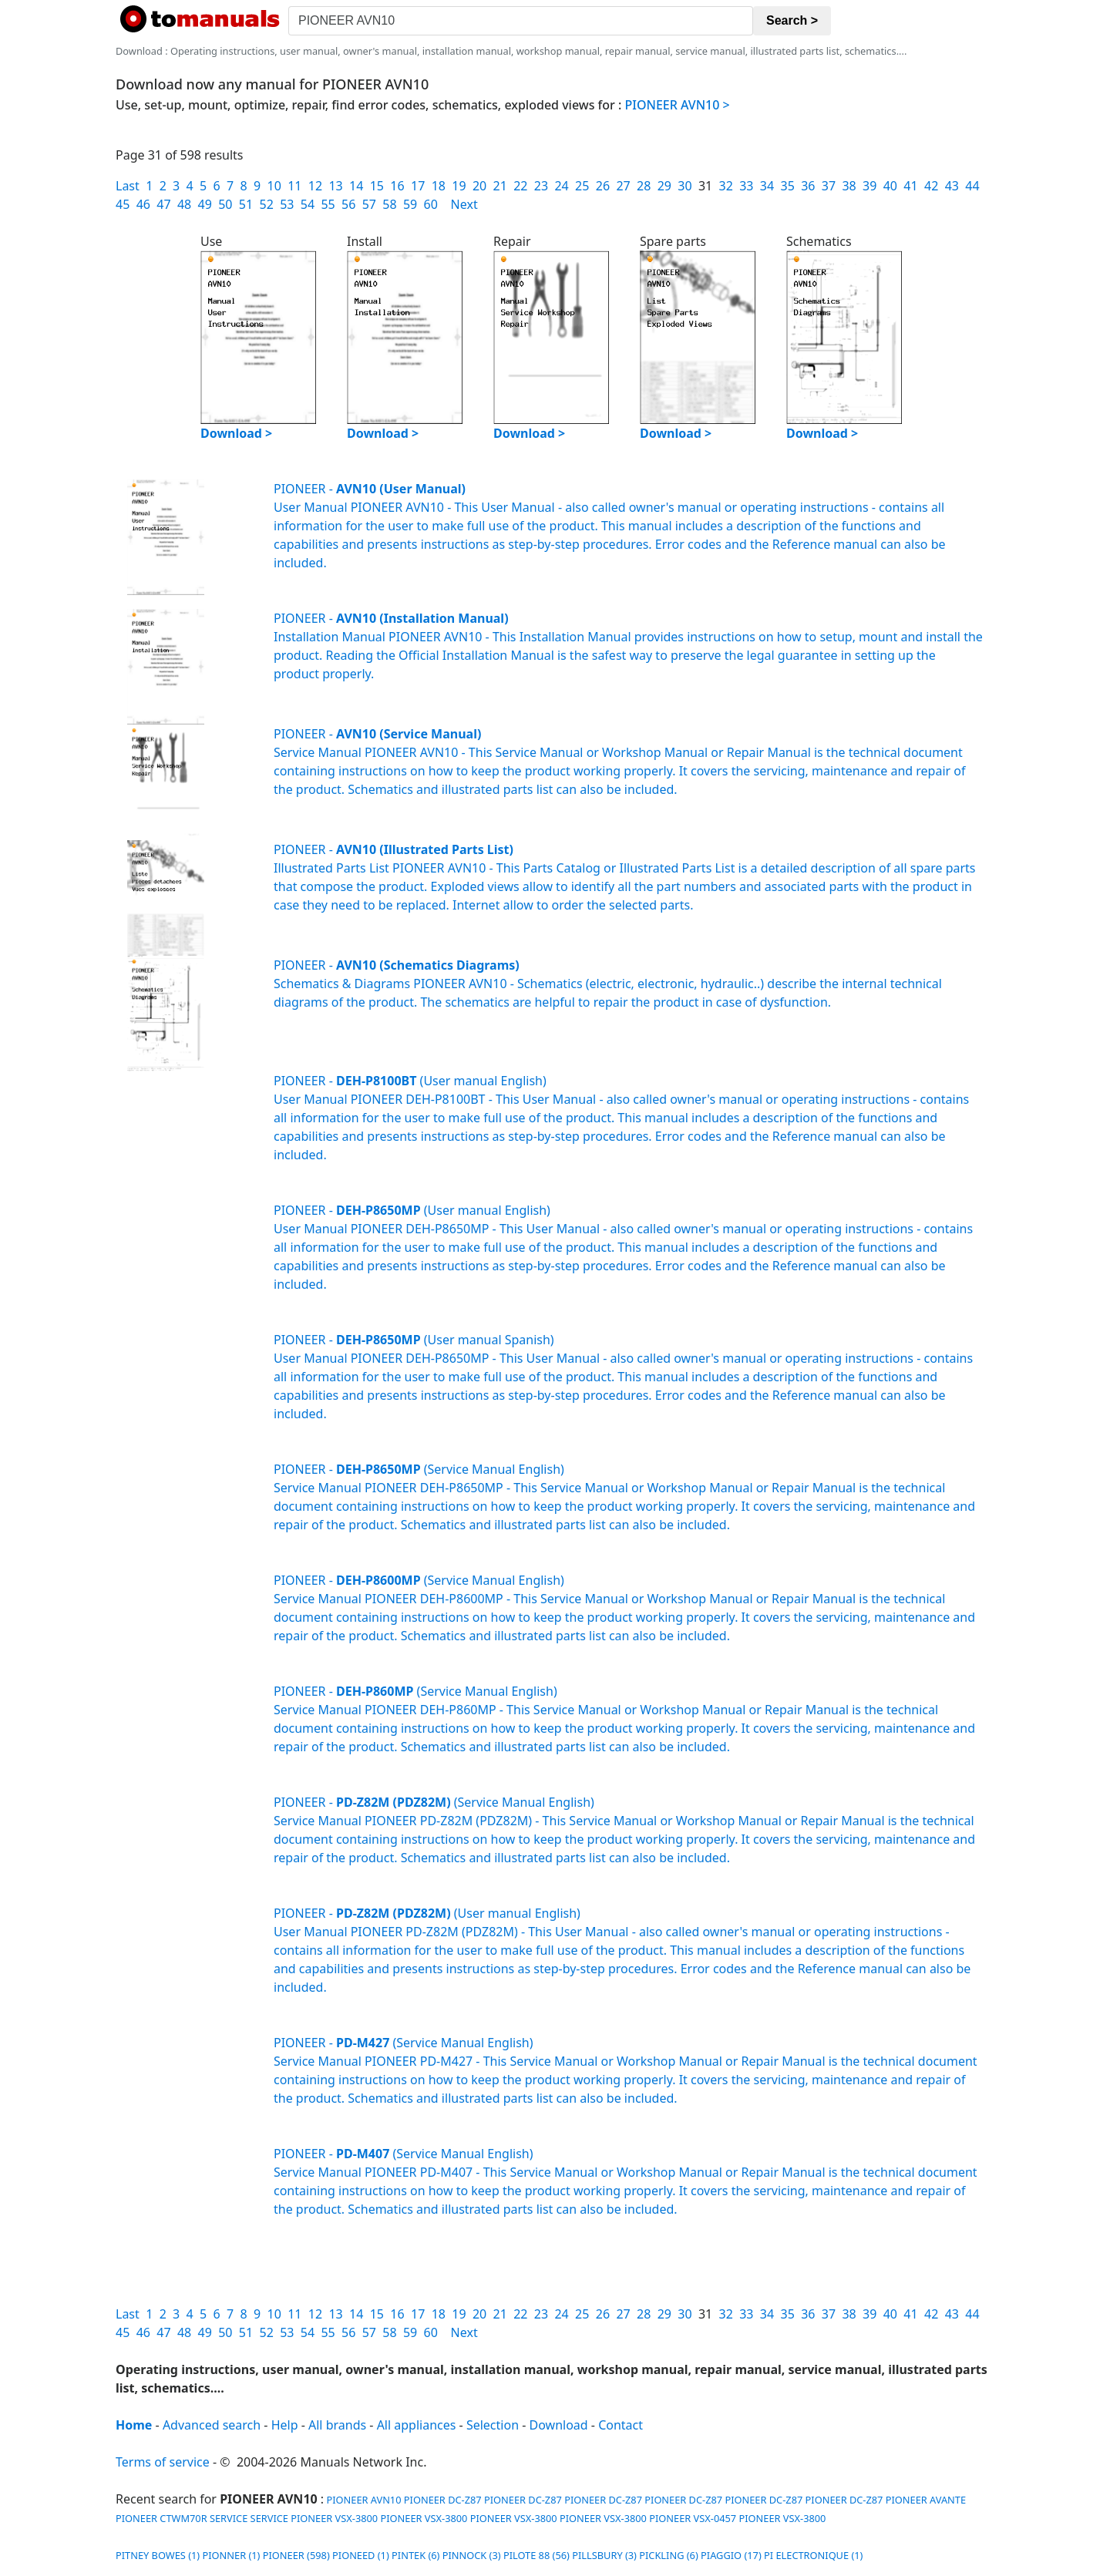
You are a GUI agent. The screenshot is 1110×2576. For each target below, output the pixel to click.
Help (284, 2424)
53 (287, 204)
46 (143, 204)
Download (559, 2424)
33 (746, 185)
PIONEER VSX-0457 (692, 2518)
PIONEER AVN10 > (677, 104)
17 (418, 185)
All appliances (416, 2424)
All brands (337, 2424)
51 (246, 204)
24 (561, 185)
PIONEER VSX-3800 (334, 2518)
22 (520, 185)
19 (459, 185)
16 (397, 185)
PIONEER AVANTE (926, 2500)
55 (328, 204)
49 (205, 204)
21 (500, 185)
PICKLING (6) (668, 2555)
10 (274, 185)
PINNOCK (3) (471, 2555)
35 (788, 185)
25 (582, 185)
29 (664, 185)
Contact (620, 2424)
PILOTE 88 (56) (536, 2555)
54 (307, 204)
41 (910, 185)
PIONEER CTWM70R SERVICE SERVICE (202, 2518)
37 (829, 185)
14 (356, 185)
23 (541, 185)
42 (931, 185)
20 (479, 185)
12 (315, 185)
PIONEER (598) (296, 2555)
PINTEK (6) (415, 2555)
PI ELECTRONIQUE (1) (813, 2555)
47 (163, 204)
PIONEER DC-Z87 (443, 2500)
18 (439, 185)
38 (849, 185)
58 (389, 204)
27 (623, 185)
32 (726, 185)
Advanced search (212, 2424)
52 (266, 204)
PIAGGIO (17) (731, 2555)
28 (644, 185)
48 (184, 204)
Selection (492, 2424)
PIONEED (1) (360, 2555)
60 (431, 204)
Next (464, 204)
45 (123, 204)
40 (890, 185)
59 (410, 204)
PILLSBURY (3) (604, 2555)
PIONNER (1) (232, 2555)
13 (335, 185)
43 (952, 185)
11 (294, 185)
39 (869, 185)
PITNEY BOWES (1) (158, 2555)
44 (972, 185)
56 (348, 204)
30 (684, 185)
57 (369, 204)
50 (225, 204)
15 (377, 185)
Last (128, 185)
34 (767, 185)
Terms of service (163, 2461)
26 (603, 185)
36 (808, 185)
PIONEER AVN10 (362, 2500)
